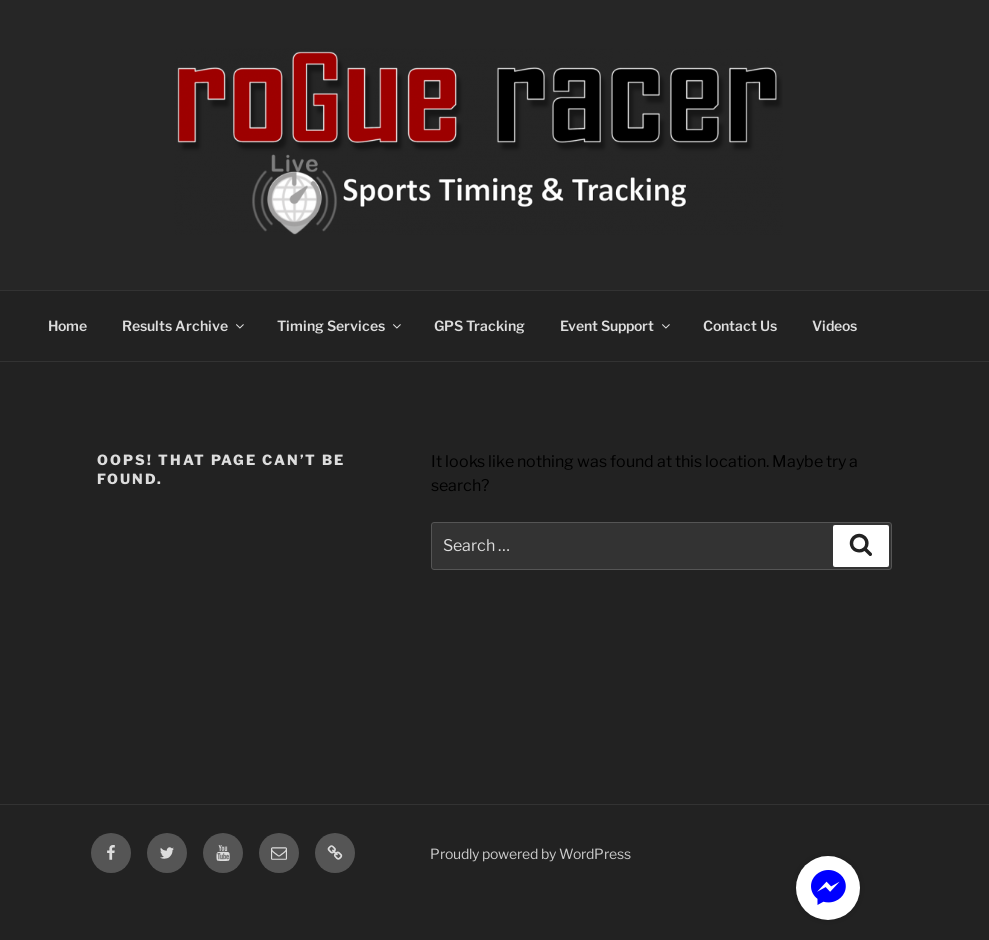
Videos (834, 325)
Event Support (616, 325)
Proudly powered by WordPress (530, 853)
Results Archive (184, 325)
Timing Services (340, 325)
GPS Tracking (479, 325)
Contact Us (740, 325)
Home (67, 325)
